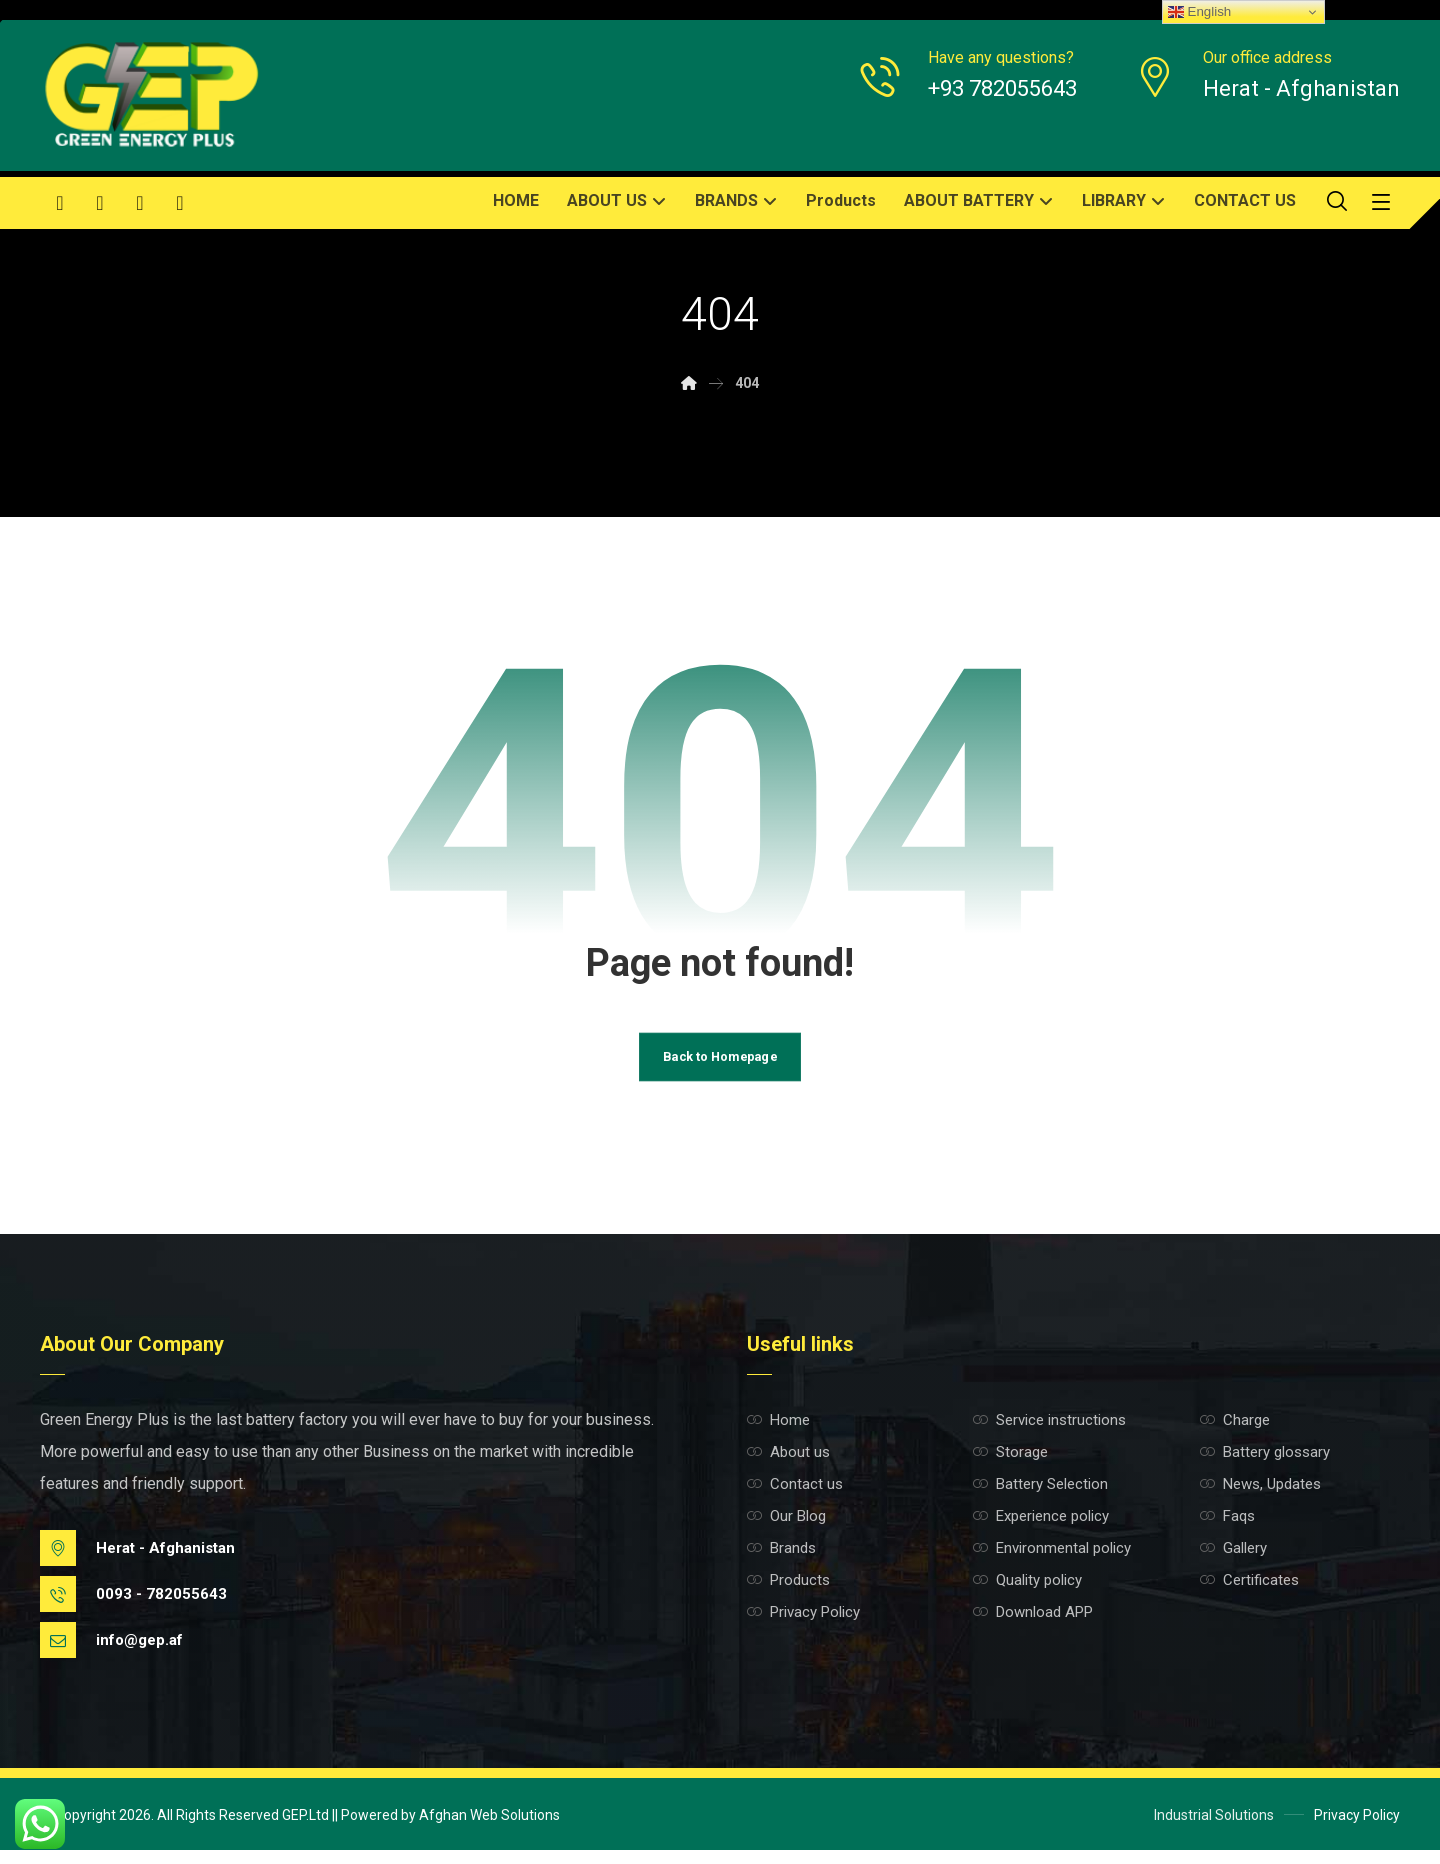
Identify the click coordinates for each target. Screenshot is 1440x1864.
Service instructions (1049, 1434)
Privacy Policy (803, 1626)
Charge (1235, 1434)
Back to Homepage (720, 1068)
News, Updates (1260, 1498)
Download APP (1033, 1626)
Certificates (1249, 1594)
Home (778, 1434)
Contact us (795, 1498)
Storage (1010, 1466)
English (1199, 12)
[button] (60, 203)
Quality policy (1027, 1594)
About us (788, 1466)
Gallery (1233, 1562)
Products (788, 1594)
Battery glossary (1265, 1466)
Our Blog (786, 1530)
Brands (781, 1562)
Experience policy (1041, 1530)
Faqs (1227, 1530)
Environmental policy (1052, 1562)
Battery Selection (1040, 1498)
